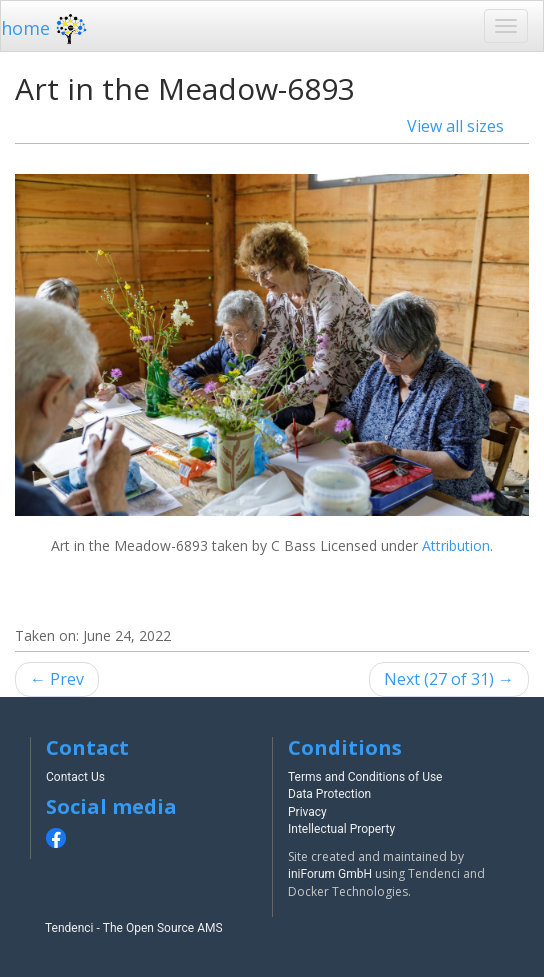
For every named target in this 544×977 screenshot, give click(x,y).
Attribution (456, 545)
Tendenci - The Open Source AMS (134, 928)
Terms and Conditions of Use (365, 777)
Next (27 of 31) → (449, 679)
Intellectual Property (341, 829)
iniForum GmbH (330, 874)
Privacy (307, 812)
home (46, 28)
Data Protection (329, 794)
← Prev (57, 679)
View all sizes (455, 126)
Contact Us (75, 777)
